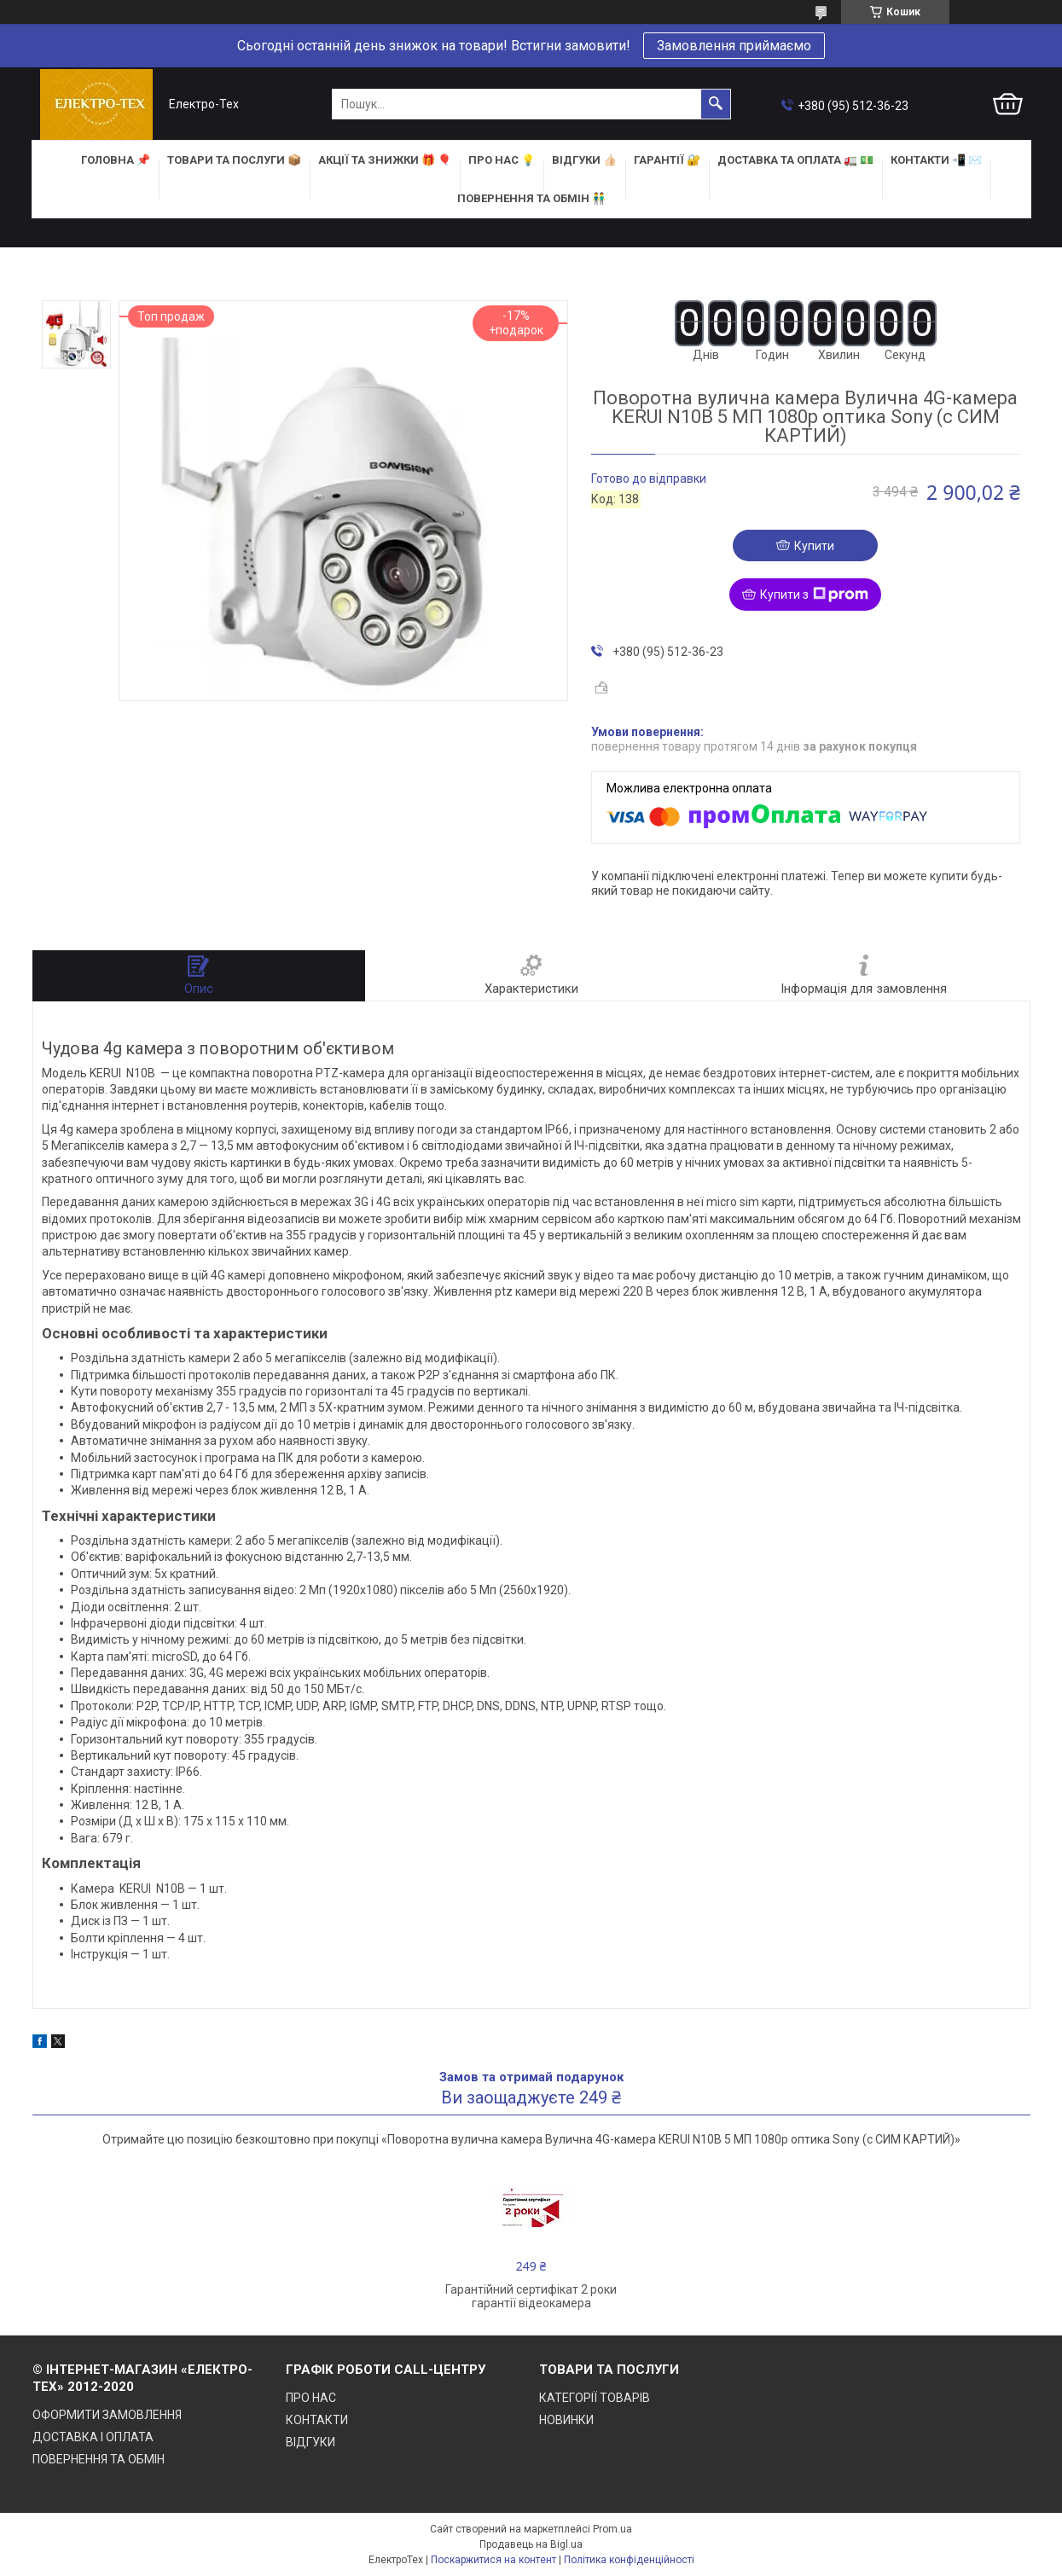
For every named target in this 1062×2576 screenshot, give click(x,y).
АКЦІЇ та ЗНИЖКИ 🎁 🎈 (384, 160)
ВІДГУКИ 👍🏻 (584, 160)
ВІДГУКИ (310, 2442)
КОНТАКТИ (317, 2420)
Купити (814, 546)
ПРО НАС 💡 (501, 160)
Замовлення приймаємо (734, 46)
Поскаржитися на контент (493, 2560)
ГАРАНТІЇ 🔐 (667, 160)
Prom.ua (612, 2529)
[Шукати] (715, 104)
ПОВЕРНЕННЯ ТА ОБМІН (98, 2459)
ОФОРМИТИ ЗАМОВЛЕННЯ (107, 2415)
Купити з (814, 594)
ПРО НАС (311, 2398)
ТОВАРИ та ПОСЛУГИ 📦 (234, 160)
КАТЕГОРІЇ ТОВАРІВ (594, 2398)
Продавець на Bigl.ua (531, 2544)
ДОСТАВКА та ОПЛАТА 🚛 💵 (795, 160)
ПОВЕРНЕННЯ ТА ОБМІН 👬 (531, 198)
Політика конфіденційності (629, 2560)
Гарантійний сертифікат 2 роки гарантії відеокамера (531, 2296)
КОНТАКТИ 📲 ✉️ (936, 160)
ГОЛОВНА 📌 (115, 160)
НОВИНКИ (566, 2420)
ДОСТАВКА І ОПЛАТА (93, 2437)
